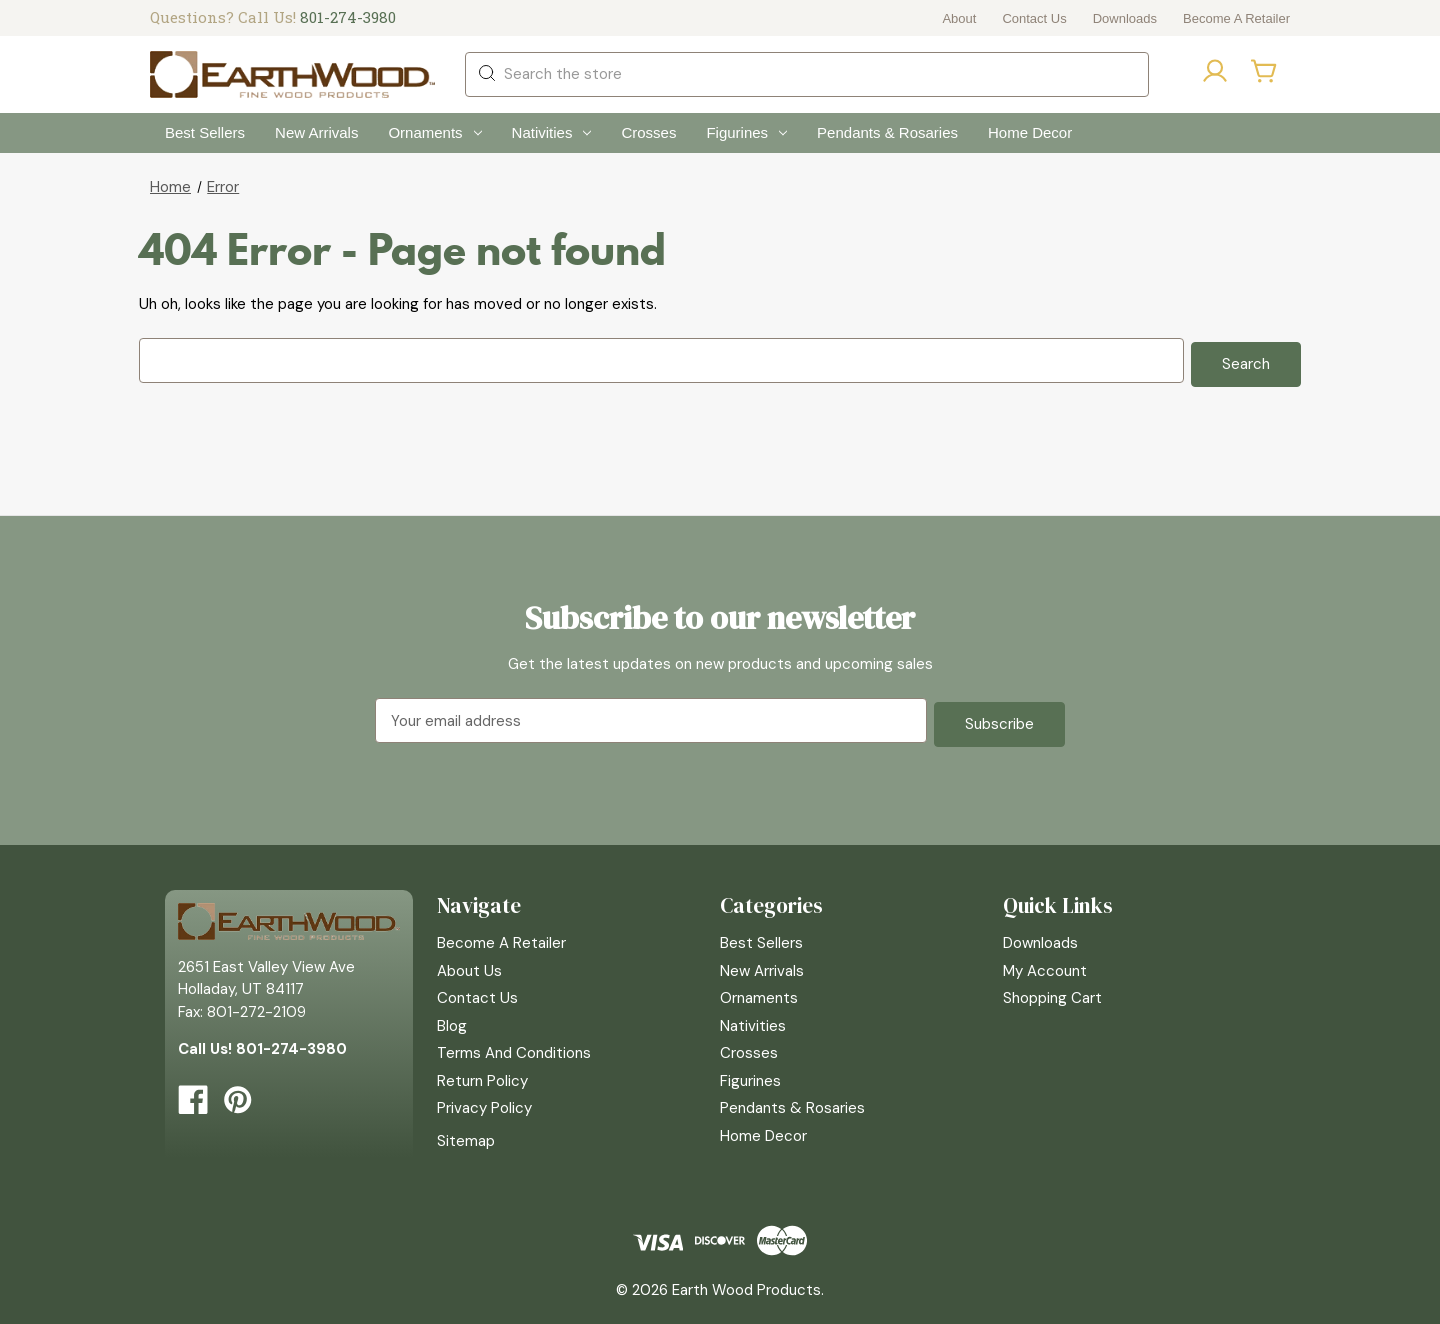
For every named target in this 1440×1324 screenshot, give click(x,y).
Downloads (1125, 18)
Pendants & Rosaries (887, 132)
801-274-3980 (348, 17)
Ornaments (434, 132)
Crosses (648, 132)
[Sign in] (1215, 74)
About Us (469, 963)
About (959, 18)
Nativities (552, 132)
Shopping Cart (1052, 991)
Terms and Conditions (514, 1046)
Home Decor (1030, 132)
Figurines (746, 132)
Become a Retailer (1236, 18)
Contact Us (1034, 18)
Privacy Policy (484, 1101)
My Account (1045, 963)
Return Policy (482, 1073)
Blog (452, 1018)
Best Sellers (205, 132)
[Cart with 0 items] (1265, 71)
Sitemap (466, 1133)
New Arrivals (316, 132)
